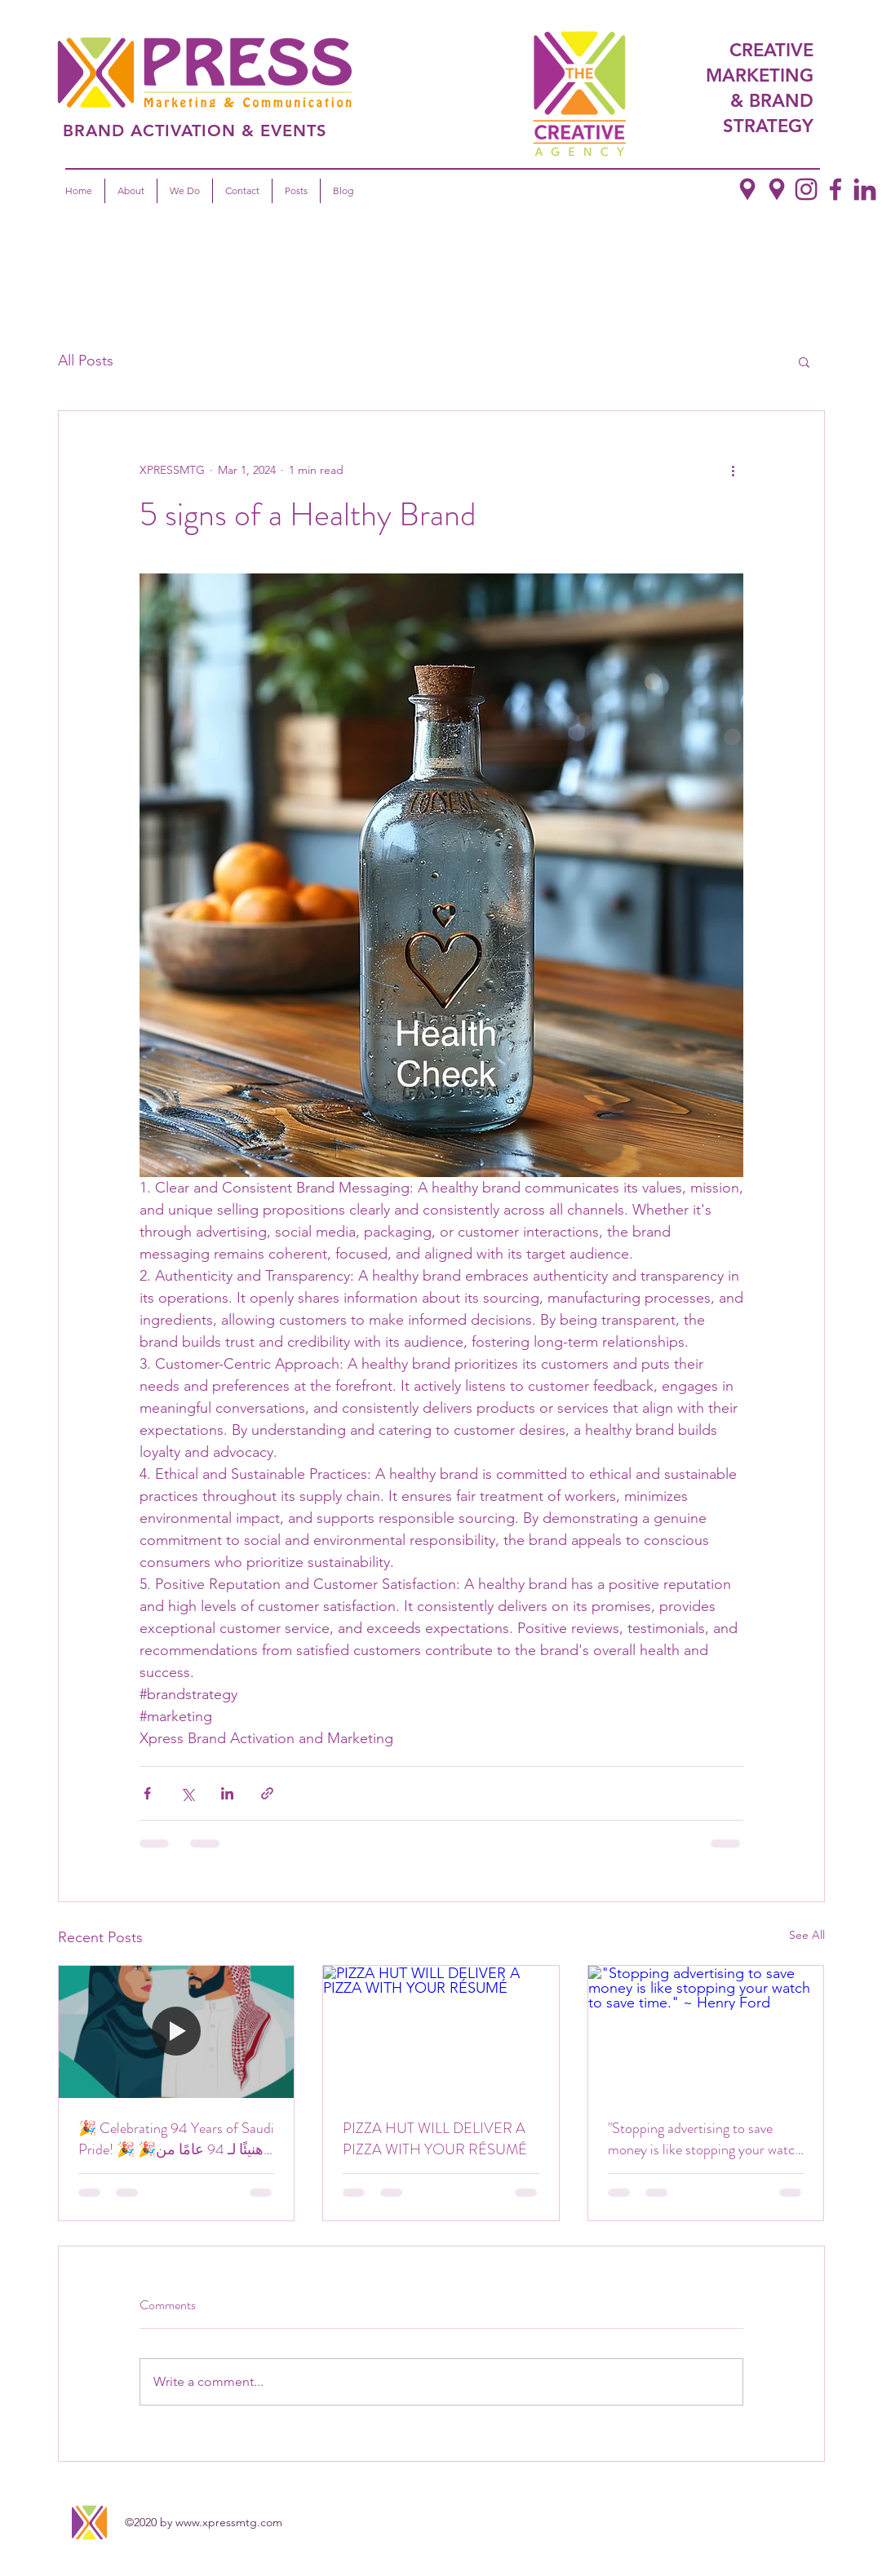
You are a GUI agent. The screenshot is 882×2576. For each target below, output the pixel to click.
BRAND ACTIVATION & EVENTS (194, 130)
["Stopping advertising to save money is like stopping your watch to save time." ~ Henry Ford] (706, 2032)
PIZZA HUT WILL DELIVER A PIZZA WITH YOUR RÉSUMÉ (435, 2139)
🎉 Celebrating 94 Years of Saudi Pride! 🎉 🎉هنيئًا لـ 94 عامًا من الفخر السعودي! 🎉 (176, 2139)
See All (807, 1935)
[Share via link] (267, 1793)
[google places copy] (747, 189)
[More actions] (733, 470)
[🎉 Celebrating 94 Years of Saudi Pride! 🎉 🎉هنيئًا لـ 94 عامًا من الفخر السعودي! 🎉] (177, 2032)
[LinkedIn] (864, 189)
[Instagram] (806, 189)
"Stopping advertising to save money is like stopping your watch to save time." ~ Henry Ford (705, 2139)
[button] (804, 361)
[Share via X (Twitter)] (187, 1793)
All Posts (85, 361)
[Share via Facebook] (147, 1793)
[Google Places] (776, 189)
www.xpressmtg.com (228, 2522)
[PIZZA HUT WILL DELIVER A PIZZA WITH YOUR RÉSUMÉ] (441, 2032)
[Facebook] (835, 189)
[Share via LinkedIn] (227, 1793)
